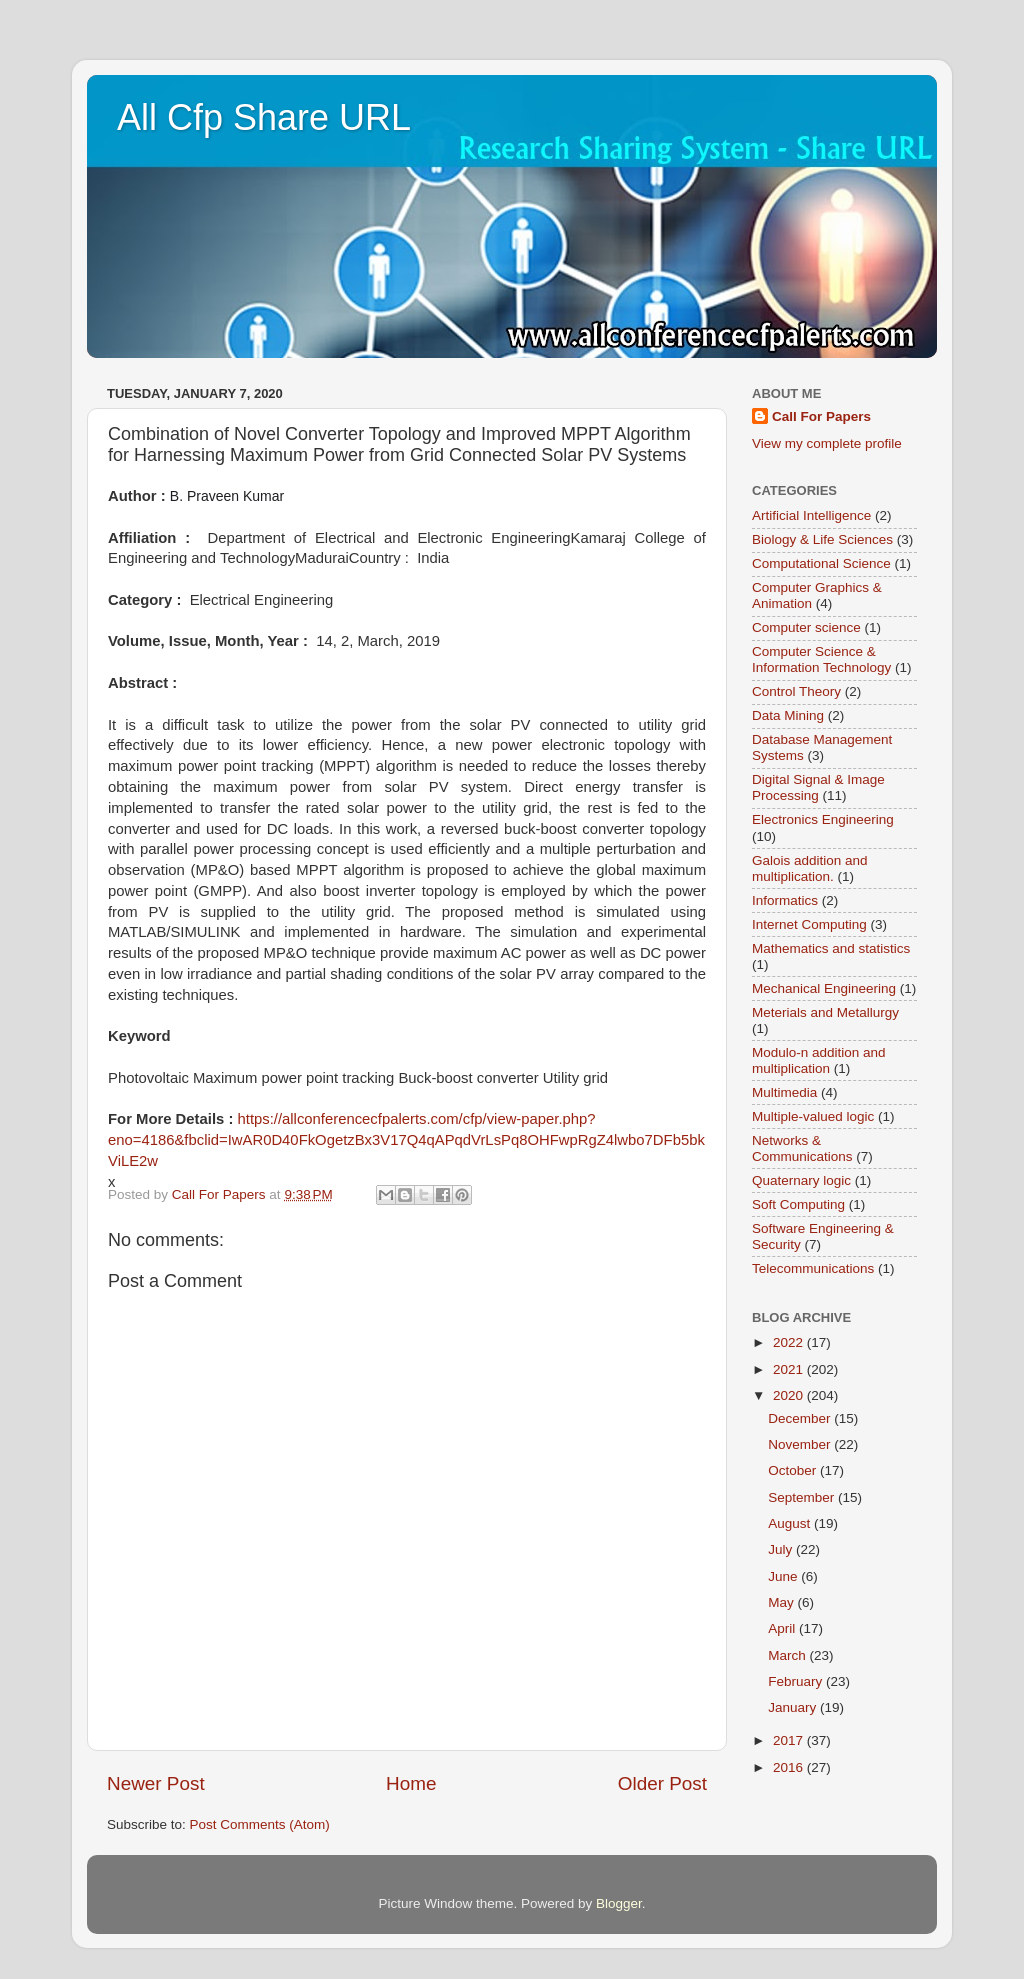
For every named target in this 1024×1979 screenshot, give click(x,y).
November (801, 1444)
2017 (790, 1740)
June (784, 1576)
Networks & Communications (802, 1148)
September (803, 1497)
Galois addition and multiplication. (810, 868)
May (782, 1602)
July (782, 1549)
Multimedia (784, 1092)
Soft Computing (798, 1204)
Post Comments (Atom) (260, 1824)
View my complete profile (827, 443)
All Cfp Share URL (264, 117)
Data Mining (788, 715)
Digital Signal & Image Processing (818, 787)
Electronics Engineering (823, 819)
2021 (790, 1369)
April (783, 1628)
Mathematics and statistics (831, 948)
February (797, 1681)
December (801, 1418)
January (794, 1707)
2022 (790, 1342)
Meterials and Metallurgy (825, 1012)
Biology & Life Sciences (822, 539)
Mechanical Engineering (824, 988)
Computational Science (821, 563)
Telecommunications (813, 1268)
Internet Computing (809, 924)
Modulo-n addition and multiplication (819, 1060)
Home (411, 1783)
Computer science (806, 627)
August (791, 1523)
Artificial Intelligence (811, 515)
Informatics (785, 900)
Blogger (619, 1903)
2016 (790, 1767)
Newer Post (156, 1783)
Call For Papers (821, 416)
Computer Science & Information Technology (821, 659)
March (788, 1655)
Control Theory (796, 691)
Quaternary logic (801, 1180)
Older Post (662, 1783)
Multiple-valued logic (813, 1116)
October (794, 1470)
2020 (790, 1395)
